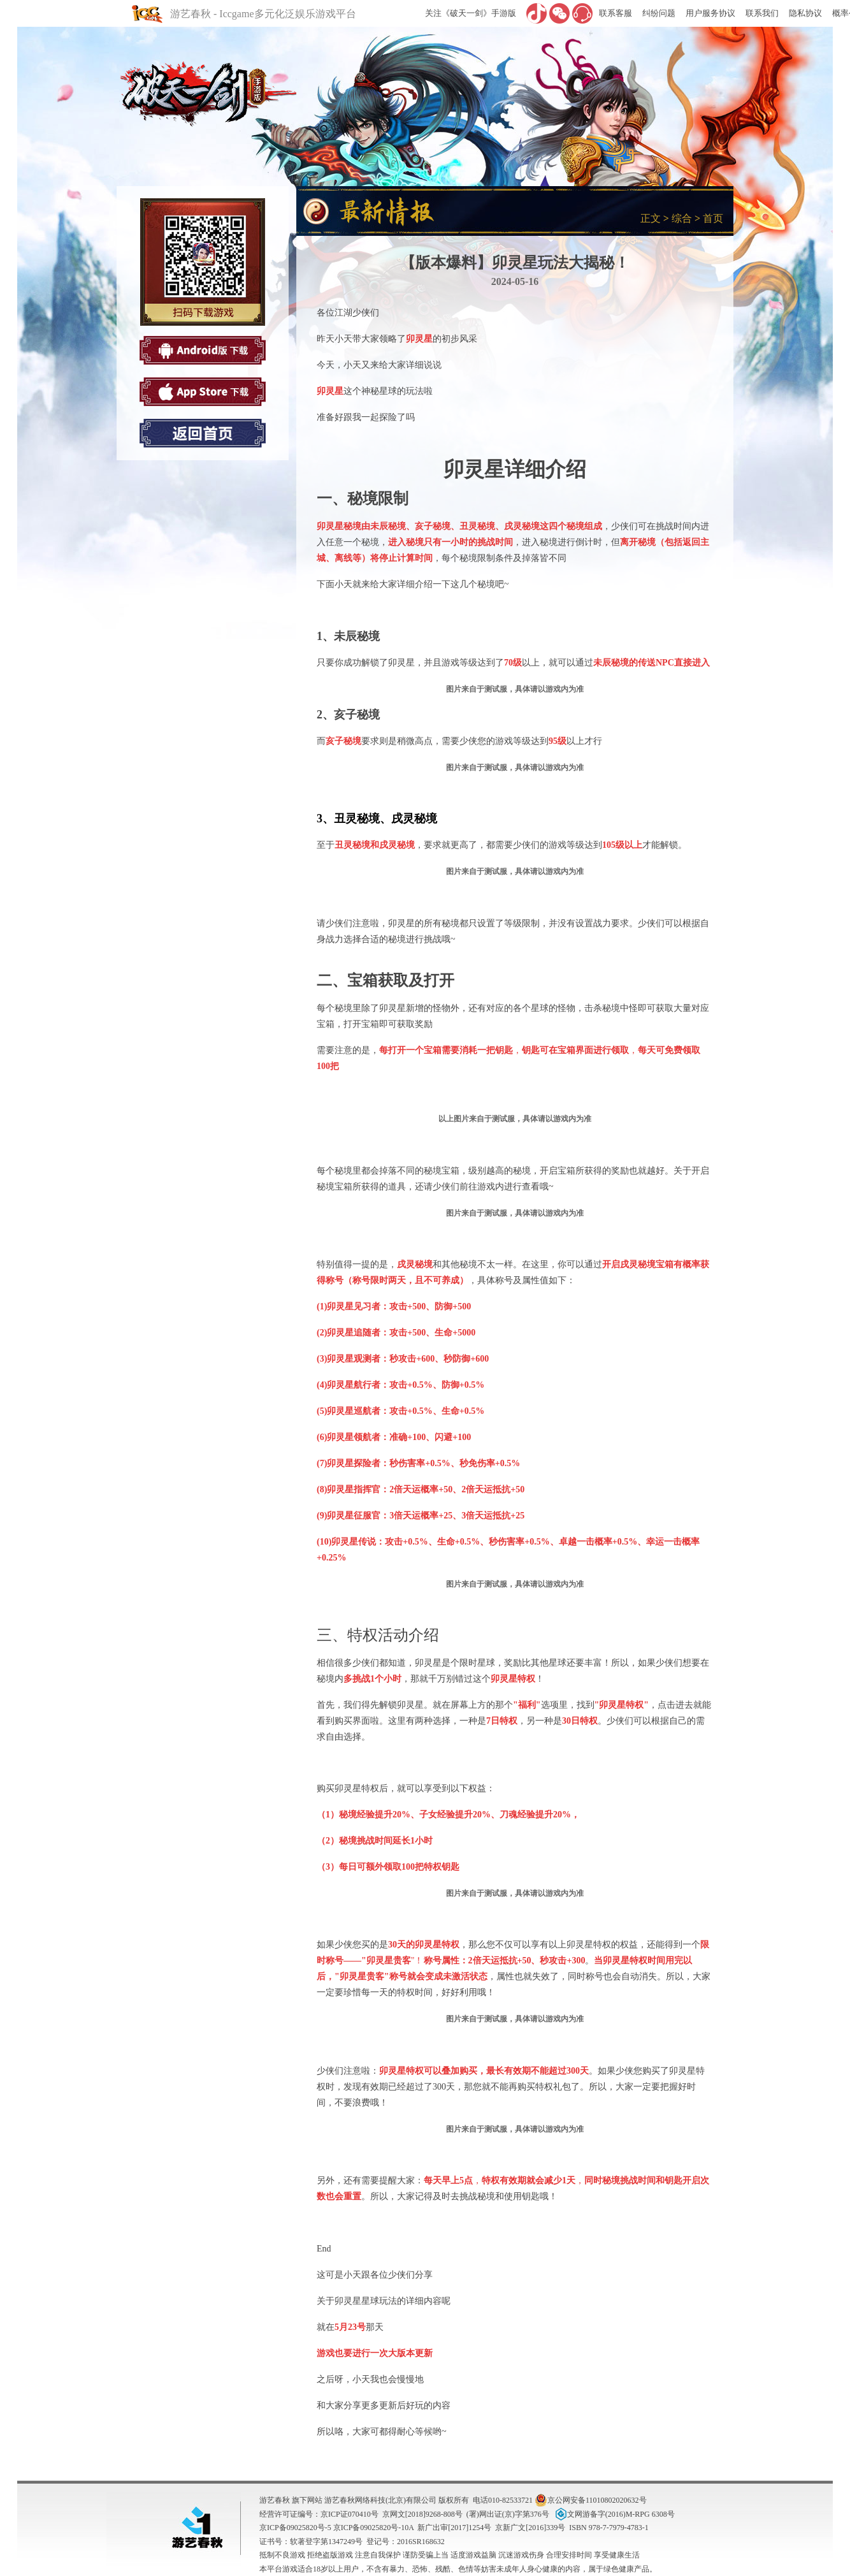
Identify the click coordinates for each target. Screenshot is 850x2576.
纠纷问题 (658, 13)
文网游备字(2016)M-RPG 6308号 (614, 2514)
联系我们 (762, 13)
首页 (713, 218)
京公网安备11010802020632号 (591, 2500)
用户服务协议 (710, 13)
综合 (682, 218)
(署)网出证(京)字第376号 (507, 2514)
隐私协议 (805, 13)
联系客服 (615, 13)
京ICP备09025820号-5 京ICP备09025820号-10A (336, 2527)
